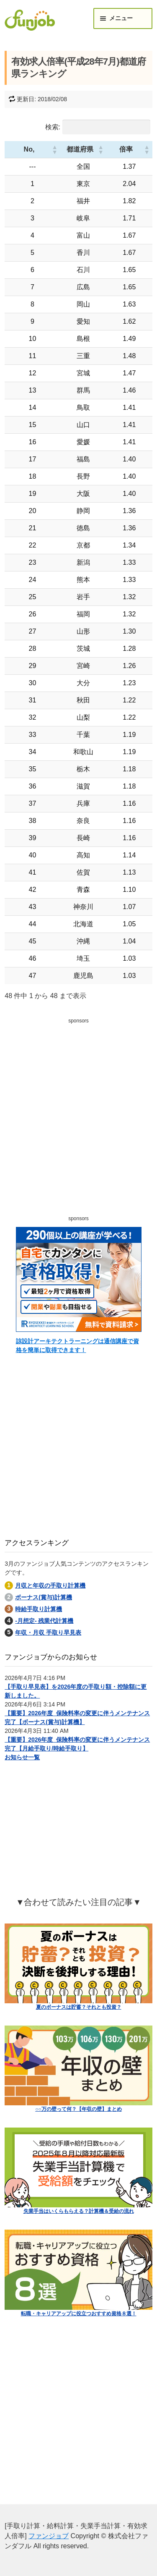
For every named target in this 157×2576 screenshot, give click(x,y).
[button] (38, 149)
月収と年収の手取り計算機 (50, 1585)
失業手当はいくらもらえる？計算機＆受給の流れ (78, 2211)
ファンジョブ (48, 2535)
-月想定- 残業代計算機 (44, 1620)
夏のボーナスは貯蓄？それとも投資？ (78, 2007)
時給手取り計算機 (38, 1609)
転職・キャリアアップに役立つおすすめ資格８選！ (78, 2314)
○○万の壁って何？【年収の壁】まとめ (78, 2109)
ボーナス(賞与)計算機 (43, 1597)
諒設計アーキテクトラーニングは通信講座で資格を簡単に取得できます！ (77, 1345)
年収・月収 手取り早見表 (48, 1632)
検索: (52, 127)
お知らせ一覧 (22, 1757)
